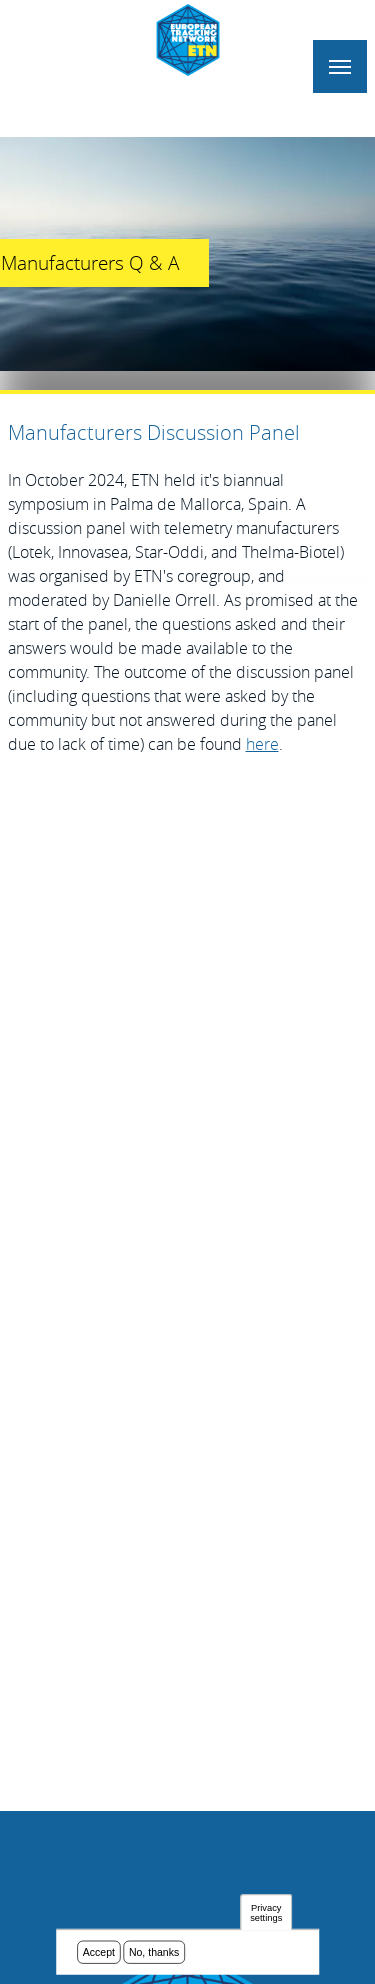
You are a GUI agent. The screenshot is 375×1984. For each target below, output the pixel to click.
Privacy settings (266, 1913)
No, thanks (154, 1953)
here (262, 744)
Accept (99, 1953)
